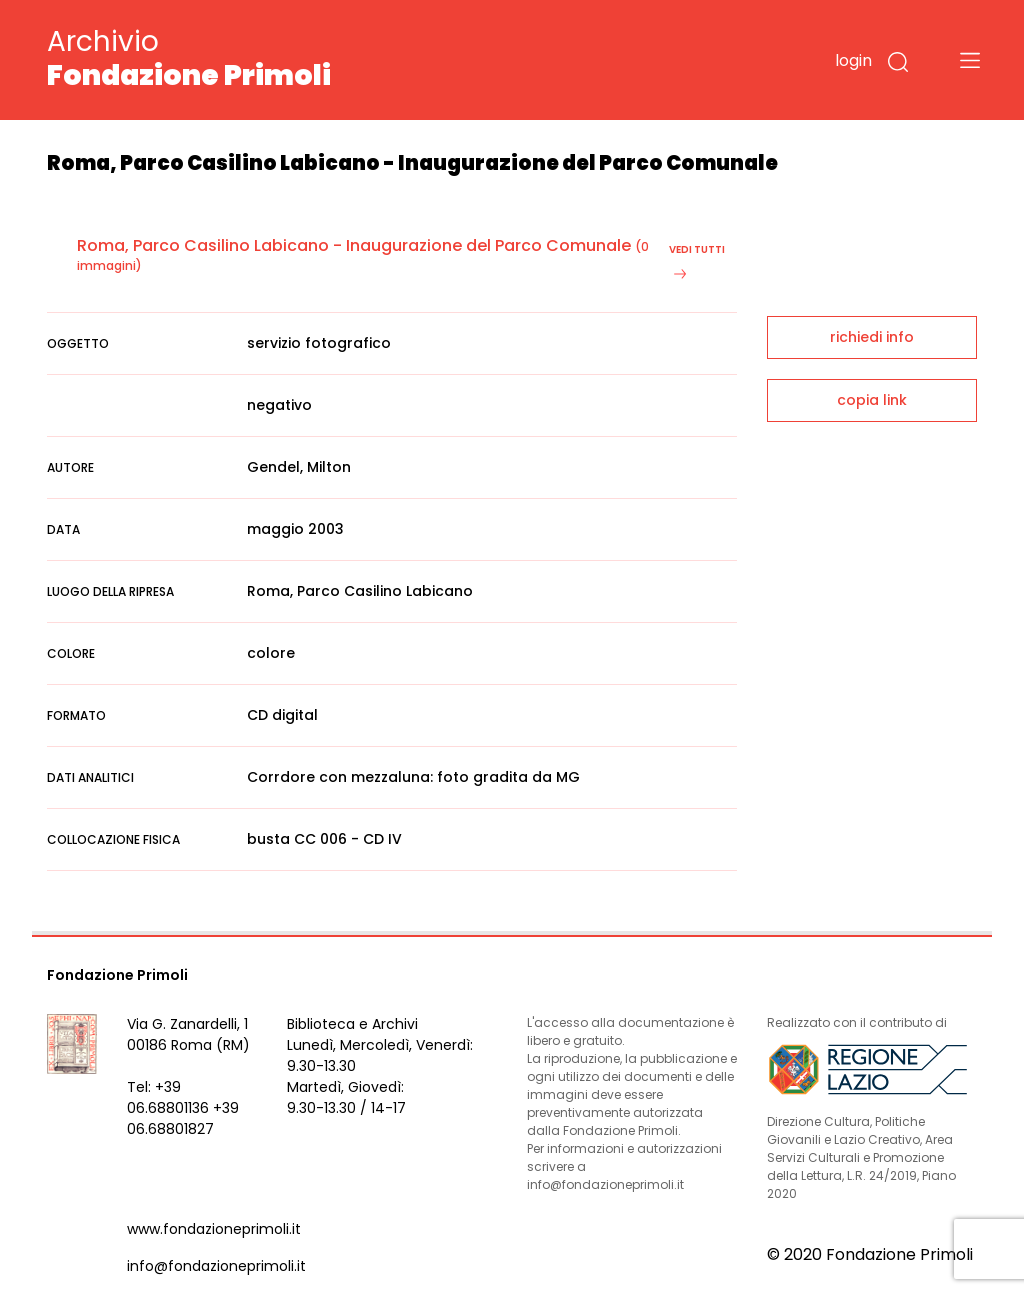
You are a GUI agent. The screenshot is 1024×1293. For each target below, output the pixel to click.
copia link (872, 400)
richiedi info (872, 337)
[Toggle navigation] (970, 60)
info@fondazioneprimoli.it (216, 1266)
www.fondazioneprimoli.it (214, 1229)
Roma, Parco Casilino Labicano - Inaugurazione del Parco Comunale (354, 245)
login (853, 60)
